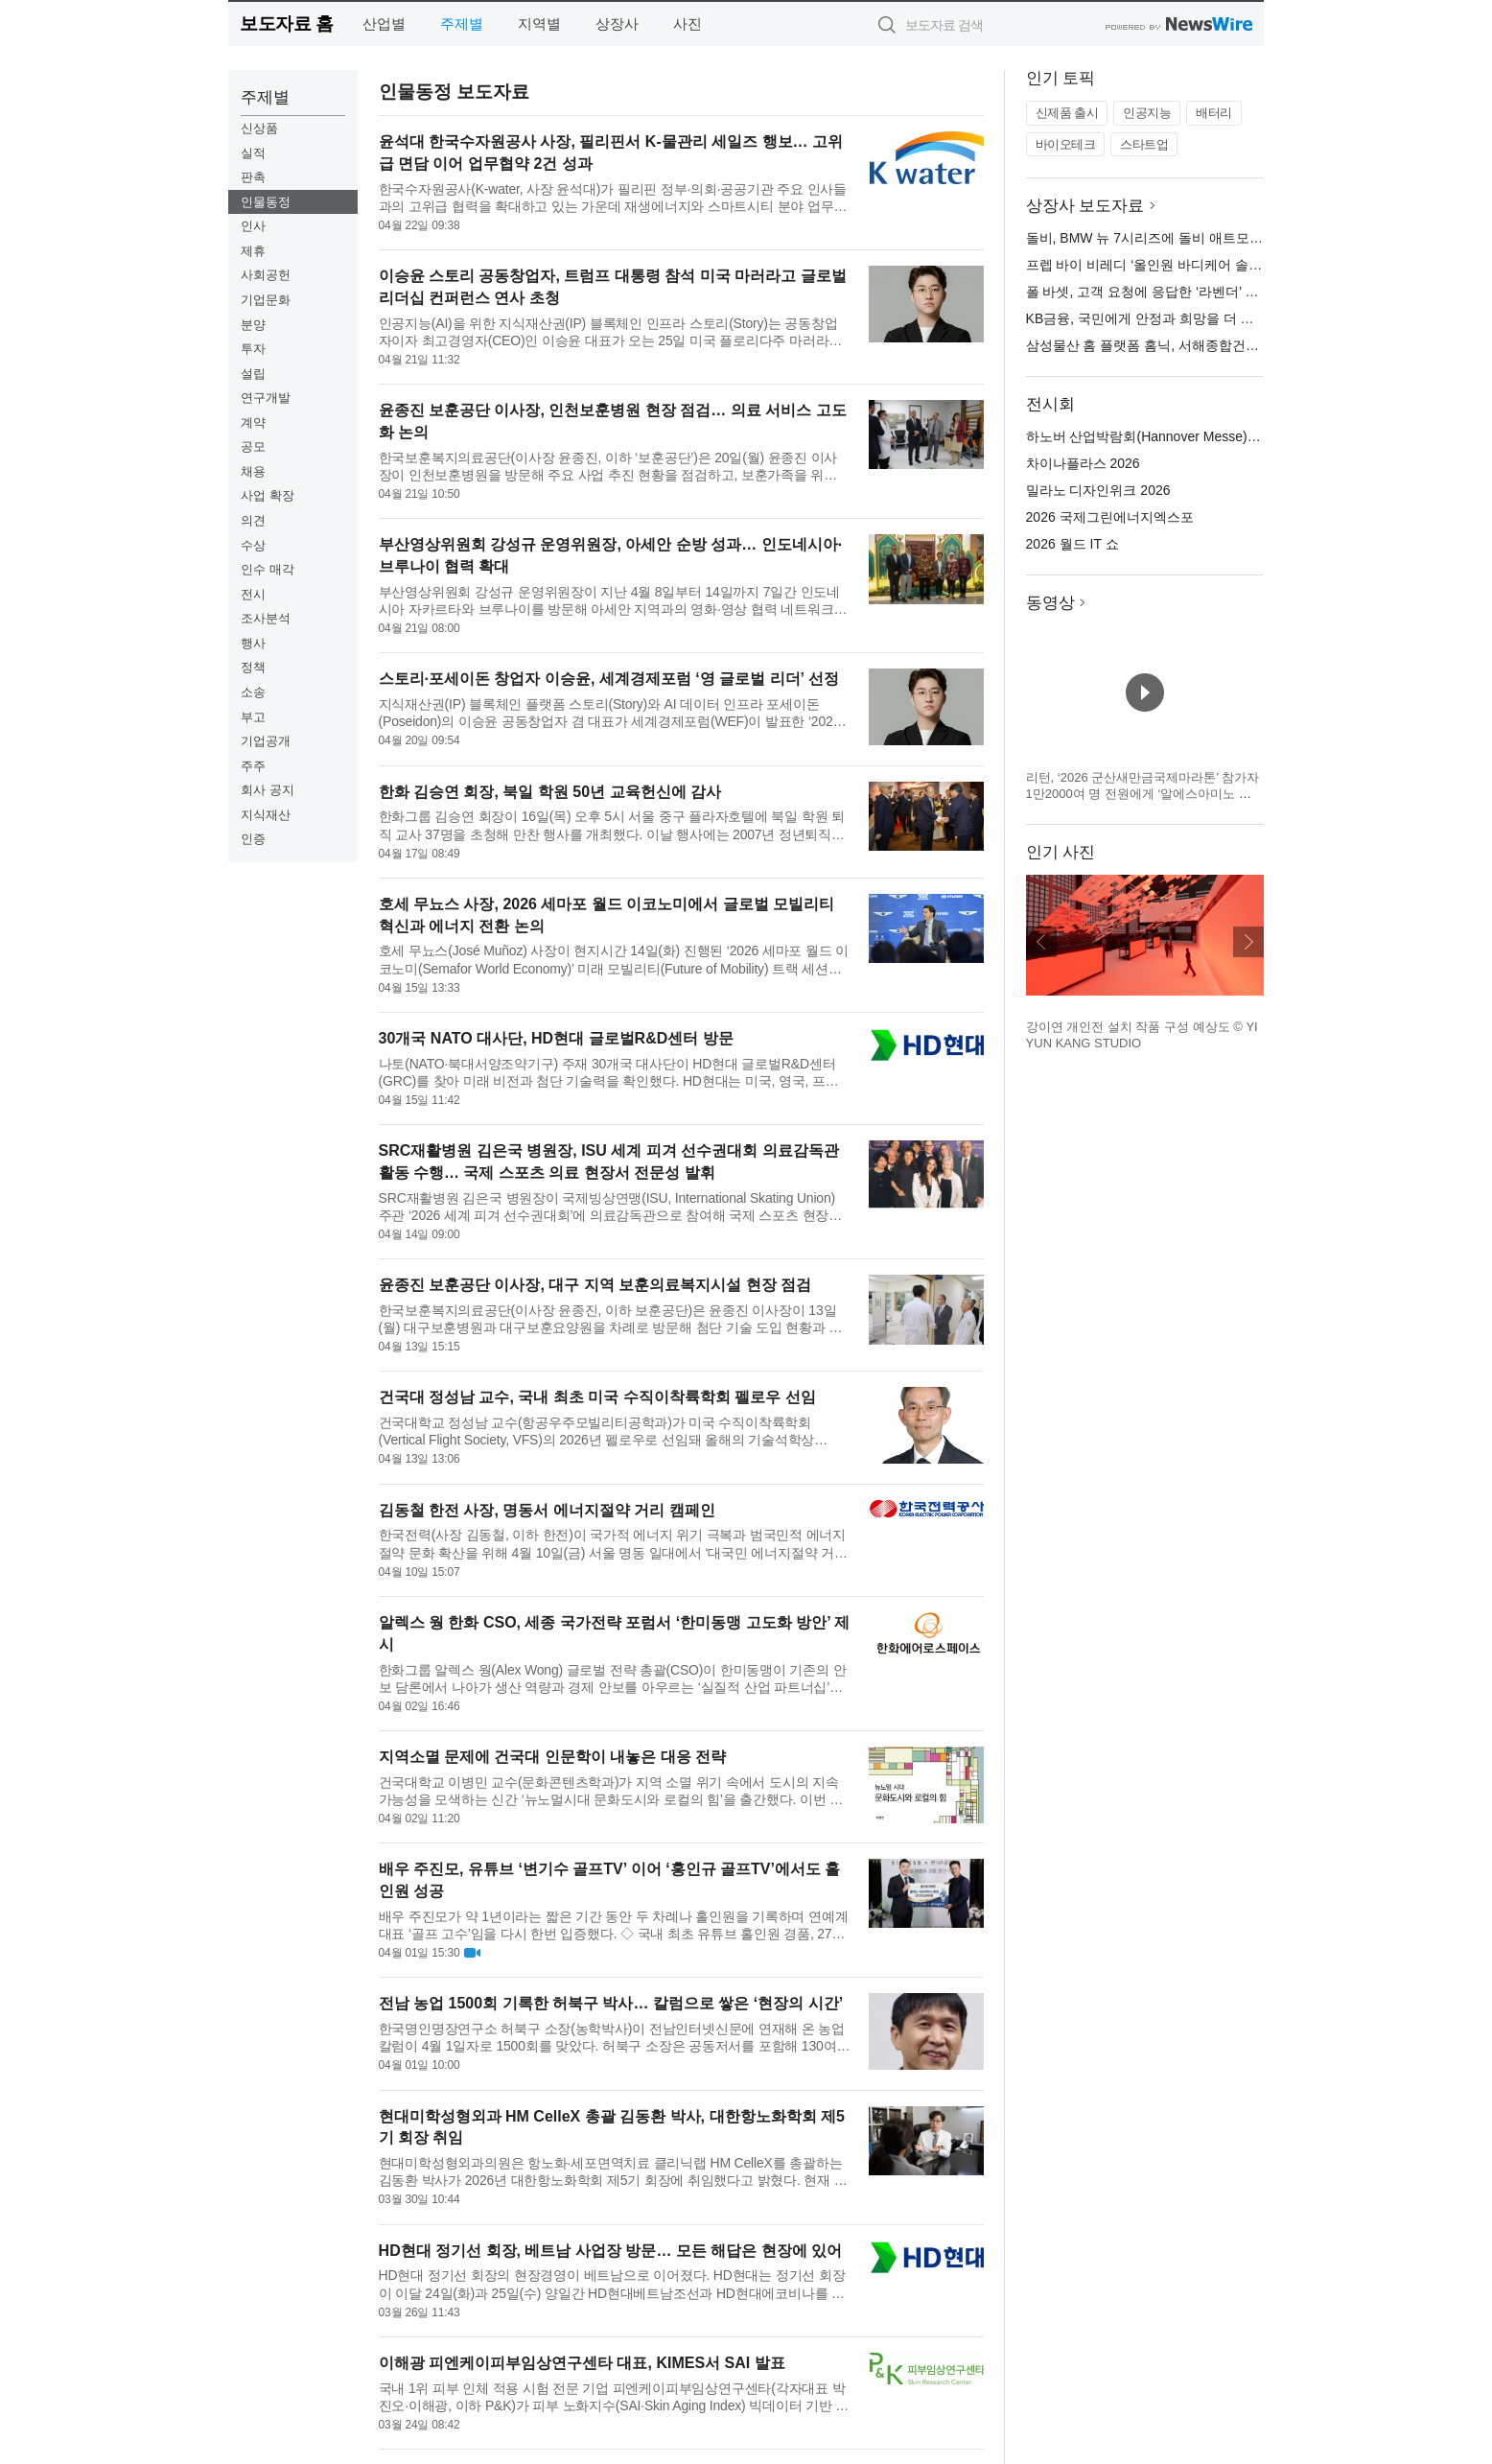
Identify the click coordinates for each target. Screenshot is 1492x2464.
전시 (253, 594)
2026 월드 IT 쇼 (1072, 543)
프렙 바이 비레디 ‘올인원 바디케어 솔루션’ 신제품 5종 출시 (1202, 264)
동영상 (1050, 603)
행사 (253, 643)
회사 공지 (267, 790)
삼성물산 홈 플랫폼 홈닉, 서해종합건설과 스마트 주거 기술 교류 (1217, 345)
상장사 (617, 23)
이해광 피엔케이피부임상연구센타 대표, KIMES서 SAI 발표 (582, 2363)
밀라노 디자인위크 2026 (1098, 490)
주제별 (461, 23)
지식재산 (266, 815)
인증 (253, 839)
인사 (253, 226)
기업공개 (266, 741)
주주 (253, 766)
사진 (687, 23)
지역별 (539, 23)
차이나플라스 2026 (1083, 463)
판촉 (253, 177)
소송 (253, 692)
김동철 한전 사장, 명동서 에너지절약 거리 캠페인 (547, 1510)
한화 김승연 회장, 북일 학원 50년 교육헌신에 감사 (550, 792)
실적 (253, 153)
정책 (253, 667)
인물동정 (266, 202)
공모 (253, 446)
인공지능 (1147, 113)
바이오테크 (1066, 144)
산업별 (384, 23)
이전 (1041, 942)
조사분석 (266, 618)
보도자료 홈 (286, 23)
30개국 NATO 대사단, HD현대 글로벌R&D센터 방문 (556, 1038)
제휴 (253, 251)
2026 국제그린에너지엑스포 (1110, 517)
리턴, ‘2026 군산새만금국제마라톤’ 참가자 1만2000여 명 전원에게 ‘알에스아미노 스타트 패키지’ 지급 (1143, 794)
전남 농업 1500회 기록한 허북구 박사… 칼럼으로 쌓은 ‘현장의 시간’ (611, 2003)
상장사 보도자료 (1085, 206)
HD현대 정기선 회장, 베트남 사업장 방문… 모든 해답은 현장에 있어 (611, 2250)
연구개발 (266, 397)
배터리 (1214, 113)
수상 (253, 545)
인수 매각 (267, 569)
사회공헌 (266, 275)
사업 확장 (267, 495)
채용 (253, 471)
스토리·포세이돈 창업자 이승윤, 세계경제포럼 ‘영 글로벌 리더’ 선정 (609, 678)
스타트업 (1144, 144)
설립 (253, 373)
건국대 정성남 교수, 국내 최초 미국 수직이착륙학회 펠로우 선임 (597, 1397)
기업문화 (266, 300)
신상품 (259, 128)
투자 (253, 348)
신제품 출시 (1067, 113)
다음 (1248, 942)
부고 (253, 717)
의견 (253, 520)
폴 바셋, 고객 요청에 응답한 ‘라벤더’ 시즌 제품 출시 (1180, 291)
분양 (253, 324)
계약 (253, 422)
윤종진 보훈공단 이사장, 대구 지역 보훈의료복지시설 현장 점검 (595, 1285)
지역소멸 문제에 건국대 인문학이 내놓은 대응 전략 (553, 1756)
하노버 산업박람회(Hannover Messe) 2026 (1153, 436)
